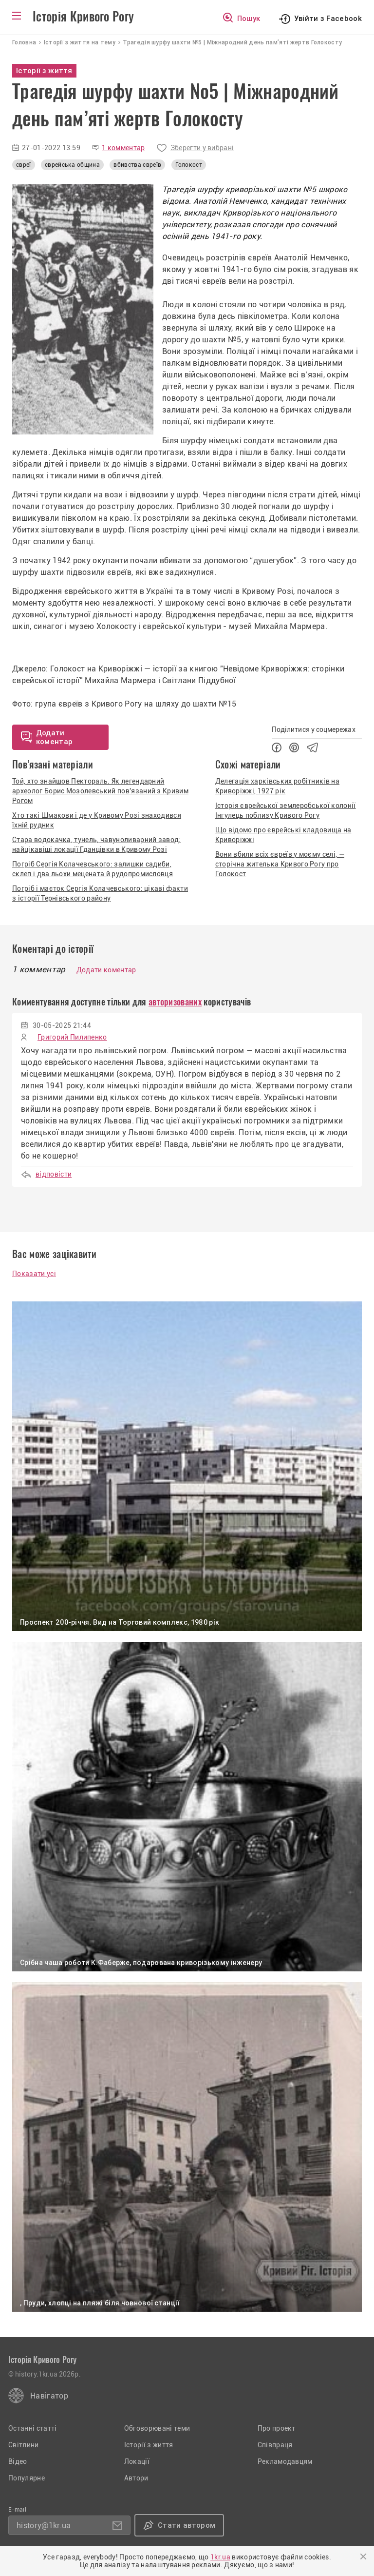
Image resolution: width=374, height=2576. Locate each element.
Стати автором (186, 2525)
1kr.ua (220, 2557)
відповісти (54, 1174)
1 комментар (123, 148)
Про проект (277, 2428)
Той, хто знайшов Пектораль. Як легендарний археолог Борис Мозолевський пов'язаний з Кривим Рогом (100, 791)
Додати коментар (106, 970)
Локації (137, 2461)
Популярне (26, 2478)
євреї (23, 164)
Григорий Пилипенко (72, 1037)
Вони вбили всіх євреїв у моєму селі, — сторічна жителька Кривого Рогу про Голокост (279, 864)
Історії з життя (148, 2445)
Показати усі (34, 1274)
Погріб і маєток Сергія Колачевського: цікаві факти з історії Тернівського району (100, 893)
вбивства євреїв (137, 164)
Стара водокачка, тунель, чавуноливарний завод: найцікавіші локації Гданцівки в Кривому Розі (96, 844)
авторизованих (175, 1002)
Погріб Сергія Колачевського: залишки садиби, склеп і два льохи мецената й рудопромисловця (92, 869)
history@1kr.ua (44, 2525)
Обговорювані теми (157, 2428)
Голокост (189, 164)
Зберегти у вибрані (202, 148)
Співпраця (275, 2445)
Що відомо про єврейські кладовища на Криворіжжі (283, 835)
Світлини (23, 2445)
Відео (17, 2461)
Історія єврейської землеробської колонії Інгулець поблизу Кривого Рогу (285, 810)
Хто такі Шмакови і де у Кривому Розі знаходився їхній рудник (96, 820)
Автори (136, 2478)
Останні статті (32, 2428)
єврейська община (72, 164)
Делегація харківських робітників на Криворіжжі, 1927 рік (277, 786)
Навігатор (49, 2395)
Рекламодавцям (285, 2461)
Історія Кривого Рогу (83, 16)
